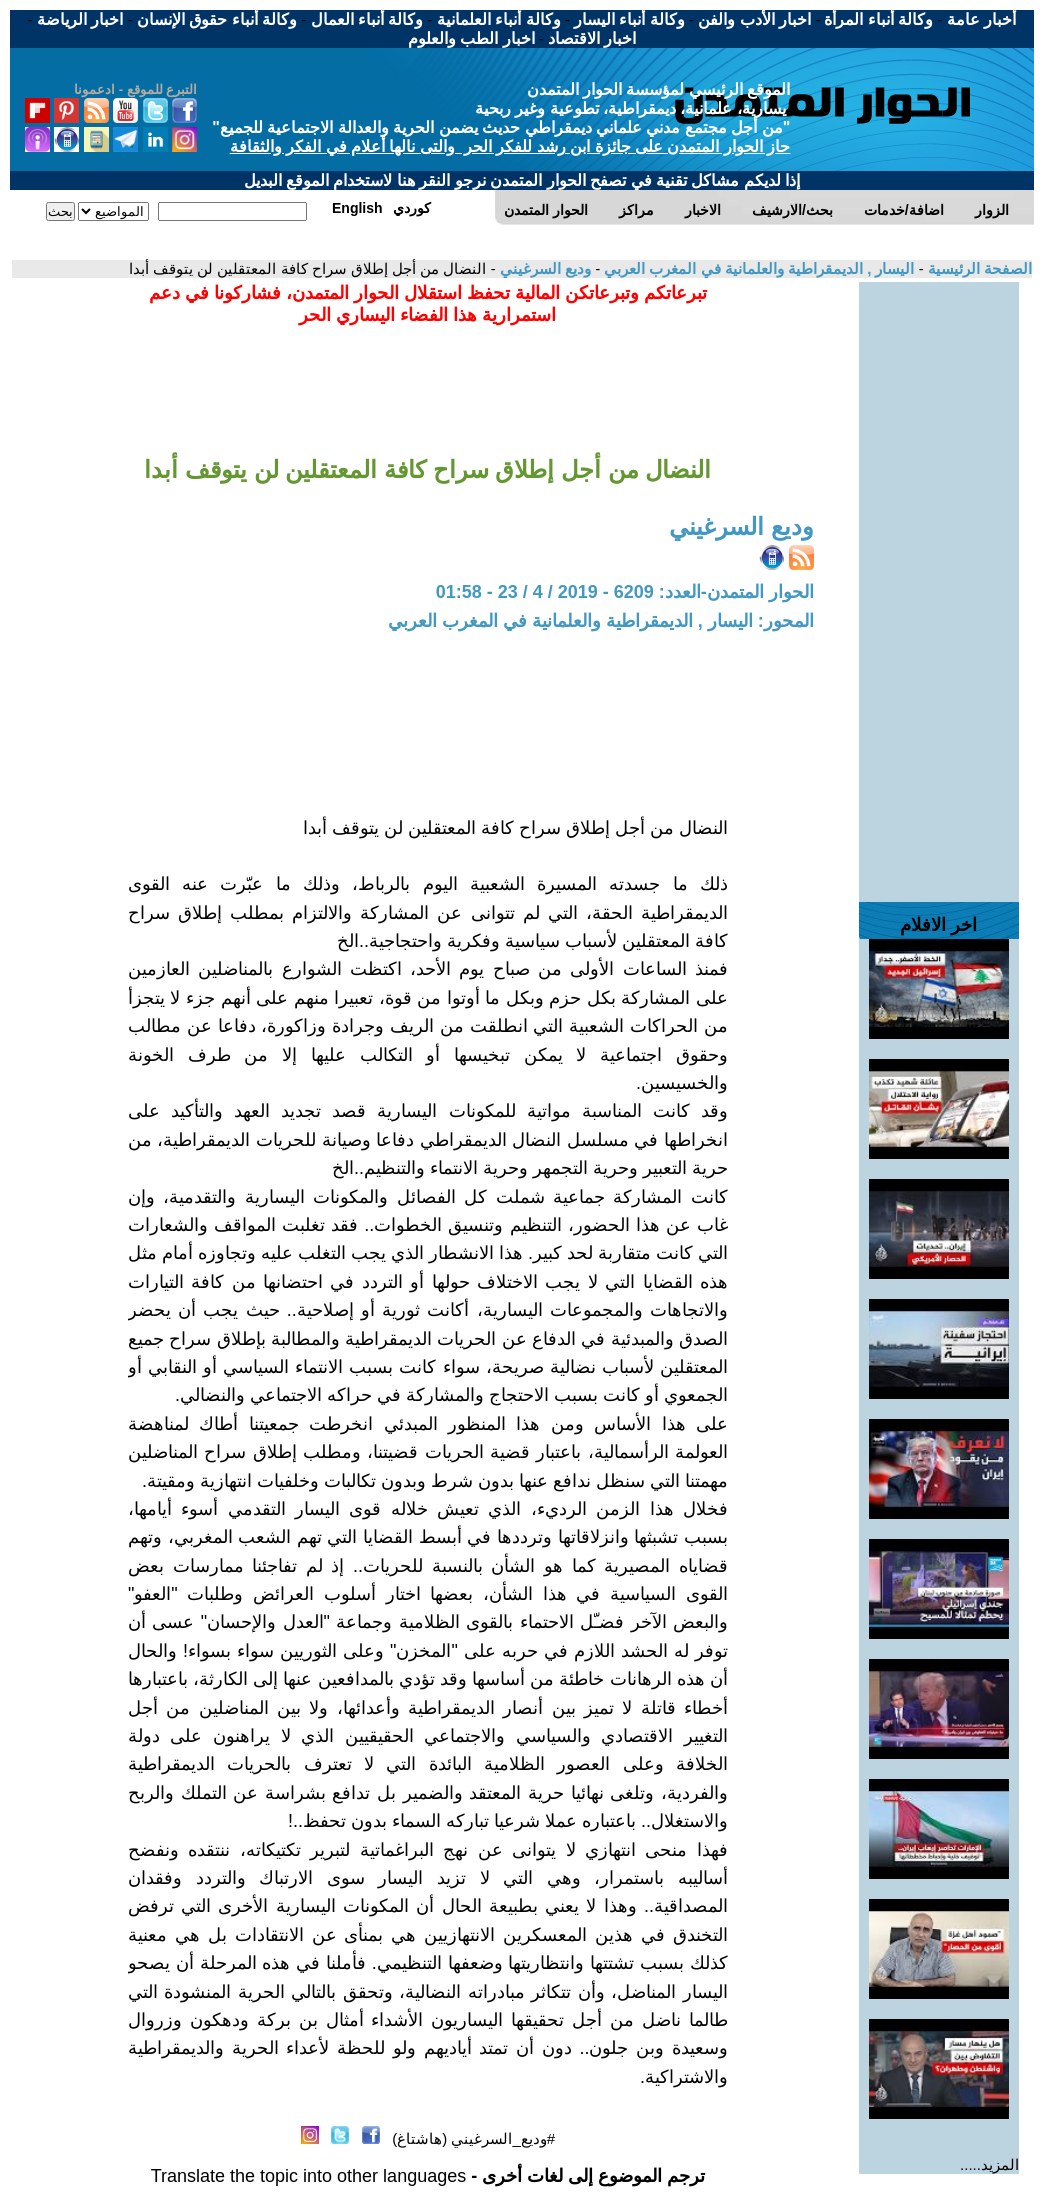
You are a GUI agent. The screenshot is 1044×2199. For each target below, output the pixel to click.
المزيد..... (989, 2164)
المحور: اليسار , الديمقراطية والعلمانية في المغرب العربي (601, 621)
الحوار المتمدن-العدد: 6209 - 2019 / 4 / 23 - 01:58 (625, 592)
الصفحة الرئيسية (978, 268)
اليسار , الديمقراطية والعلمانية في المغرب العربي (757, 268)
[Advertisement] (939, 582)
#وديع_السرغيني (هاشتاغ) (473, 2138)
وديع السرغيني (543, 268)
